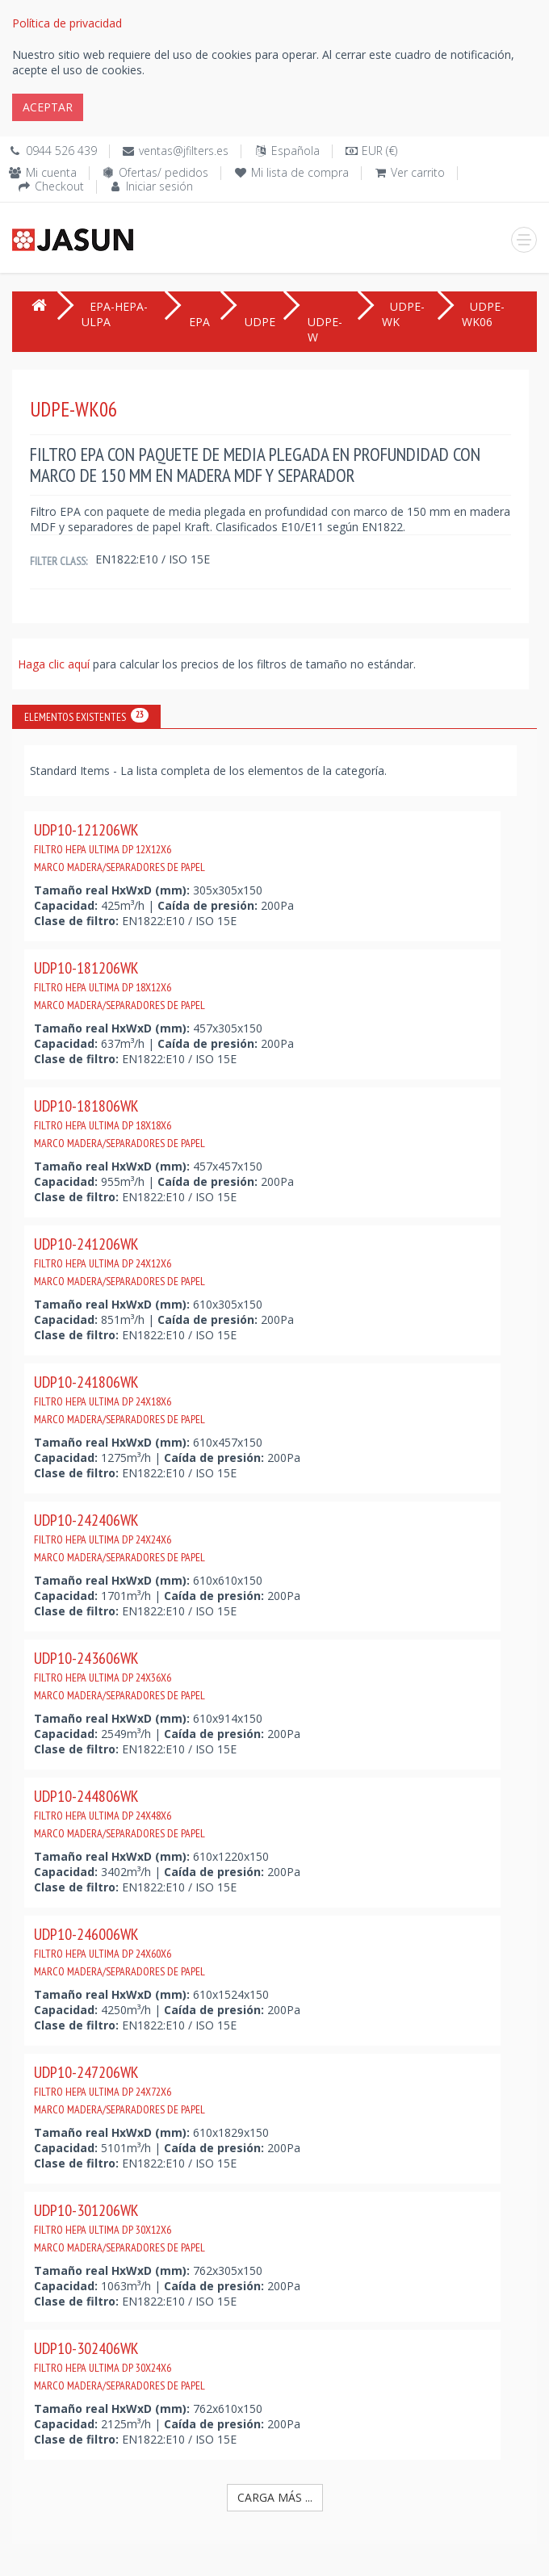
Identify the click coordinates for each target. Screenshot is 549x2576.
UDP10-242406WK (119, 1537)
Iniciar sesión (159, 186)
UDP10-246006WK (119, 1951)
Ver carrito (418, 172)
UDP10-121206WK (119, 846)
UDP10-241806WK (119, 1399)
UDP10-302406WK (119, 2365)
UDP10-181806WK (119, 1122)
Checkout (59, 186)
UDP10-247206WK (119, 2089)
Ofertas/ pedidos (163, 172)
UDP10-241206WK (119, 1261)
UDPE (260, 321)
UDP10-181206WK (119, 984)
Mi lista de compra (300, 172)
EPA (199, 321)
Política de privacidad (67, 23)
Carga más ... (274, 2497)
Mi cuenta (51, 172)
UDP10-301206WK (119, 2227)
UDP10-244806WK (119, 1813)
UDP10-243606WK (119, 1675)
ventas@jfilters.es (183, 150)
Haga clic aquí (55, 664)
